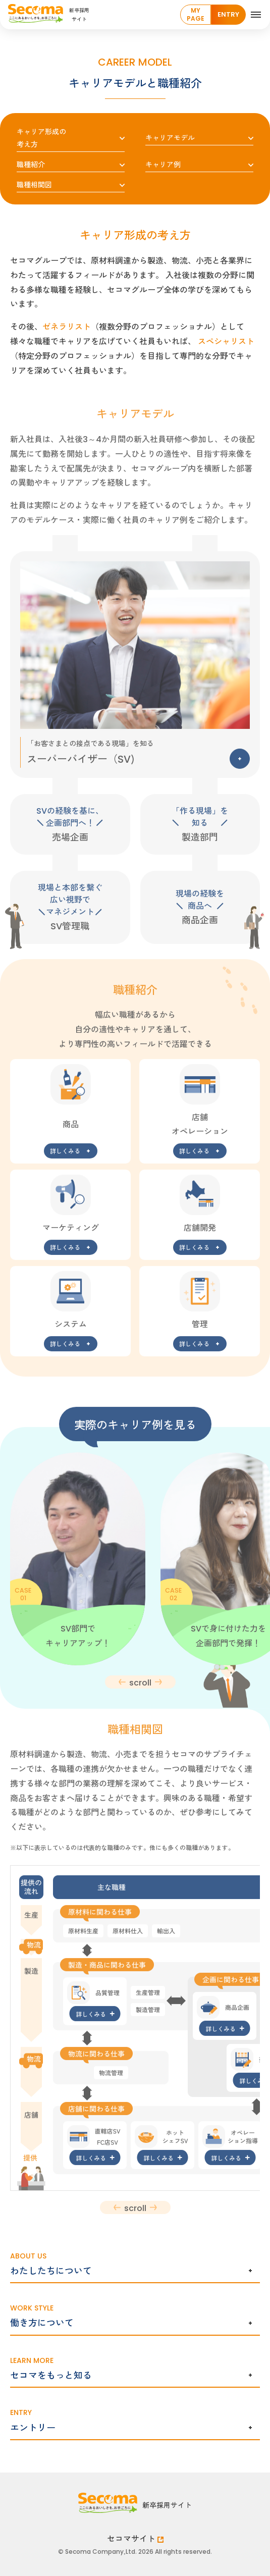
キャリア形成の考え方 (41, 137)
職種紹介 (31, 164)
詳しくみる (65, 1157)
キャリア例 (163, 164)
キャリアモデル (170, 137)
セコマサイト (135, 2538)
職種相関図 (34, 184)
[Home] (94, 14)
